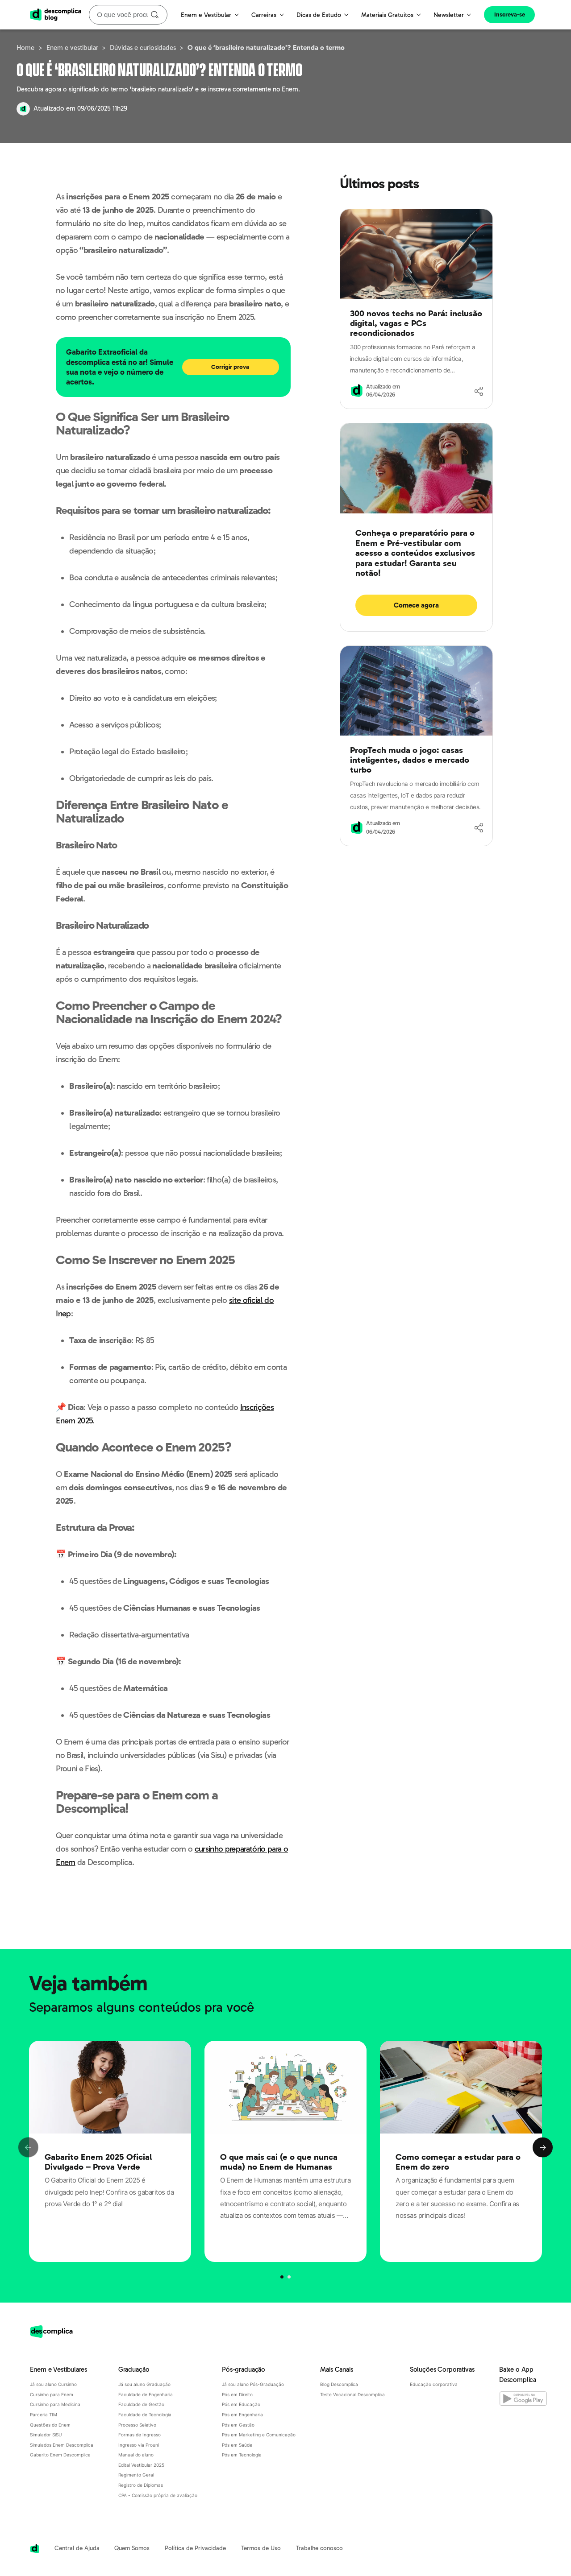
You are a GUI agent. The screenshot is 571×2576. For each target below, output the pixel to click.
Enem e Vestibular (210, 14)
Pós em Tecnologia (242, 2454)
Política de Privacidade (195, 2547)
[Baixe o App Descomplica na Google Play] (520, 2397)
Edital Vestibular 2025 (141, 2465)
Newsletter (452, 14)
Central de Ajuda (77, 2547)
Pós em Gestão (238, 2424)
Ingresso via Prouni (138, 2445)
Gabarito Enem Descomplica (60, 2454)
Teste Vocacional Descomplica (352, 2394)
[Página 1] (289, 2276)
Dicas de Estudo (322, 14)
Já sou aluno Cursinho (53, 2384)
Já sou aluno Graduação (144, 2384)
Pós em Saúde (237, 2445)
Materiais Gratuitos (391, 14)
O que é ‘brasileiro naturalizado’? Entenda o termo (266, 48)
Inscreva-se (509, 14)
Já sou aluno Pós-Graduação (253, 2384)
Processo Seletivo (137, 2424)
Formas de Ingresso (139, 2434)
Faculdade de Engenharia (145, 2394)
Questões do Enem (50, 2424)
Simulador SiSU (46, 2434)
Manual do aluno (136, 2454)
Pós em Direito (237, 2394)
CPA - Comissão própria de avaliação (157, 2495)
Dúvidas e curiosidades (143, 48)
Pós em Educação (241, 2404)
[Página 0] (281, 2276)
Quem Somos (132, 2547)
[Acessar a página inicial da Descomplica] (34, 2549)
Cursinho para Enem (51, 2394)
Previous (28, 2148)
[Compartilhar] (479, 391)
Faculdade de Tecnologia (144, 2414)
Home (25, 48)
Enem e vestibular (72, 48)
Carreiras (267, 14)
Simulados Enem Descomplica (61, 2445)
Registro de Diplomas (140, 2485)
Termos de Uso (261, 2547)
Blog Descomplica (339, 2384)
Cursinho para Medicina (55, 2404)
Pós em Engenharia (242, 2414)
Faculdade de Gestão (141, 2404)
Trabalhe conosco (319, 2547)
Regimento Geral (136, 2474)
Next (543, 2148)
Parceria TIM (43, 2414)
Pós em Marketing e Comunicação (259, 2434)
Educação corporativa (434, 2384)
